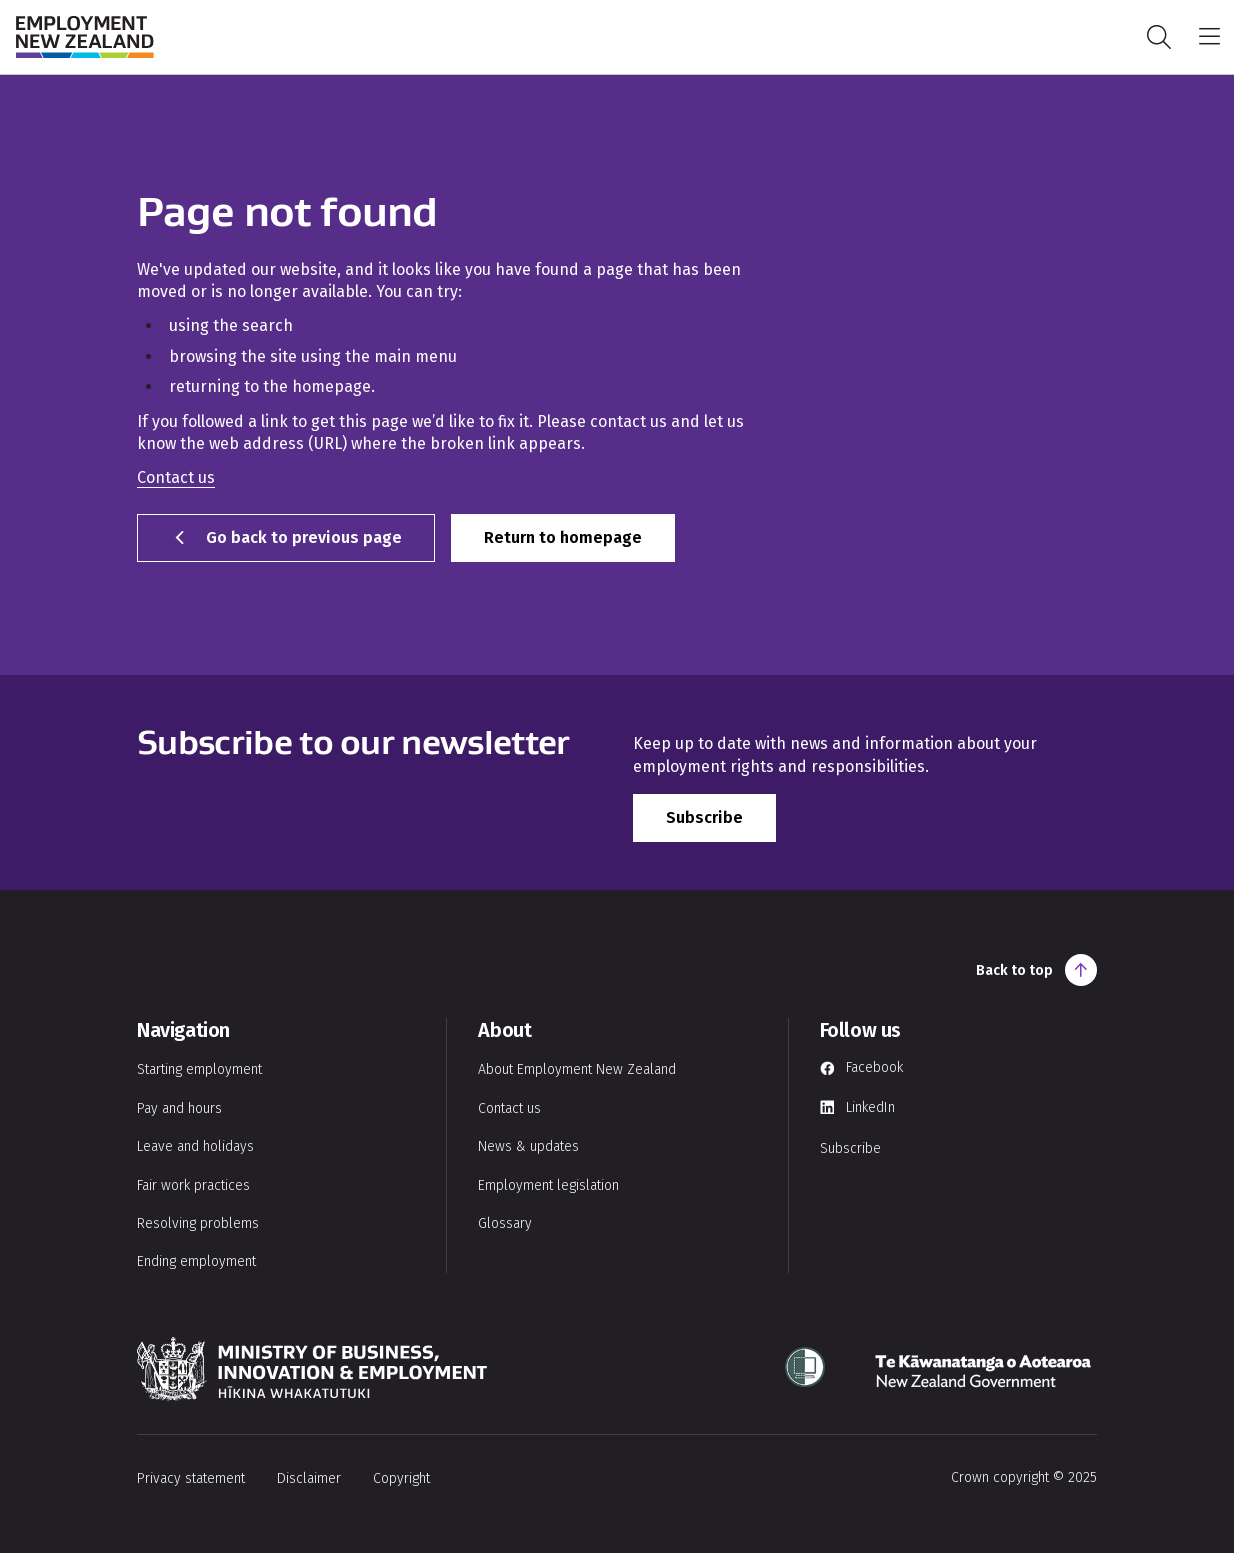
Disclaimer (309, 1478)
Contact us (176, 477)
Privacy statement (191, 1478)
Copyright (401, 1478)
